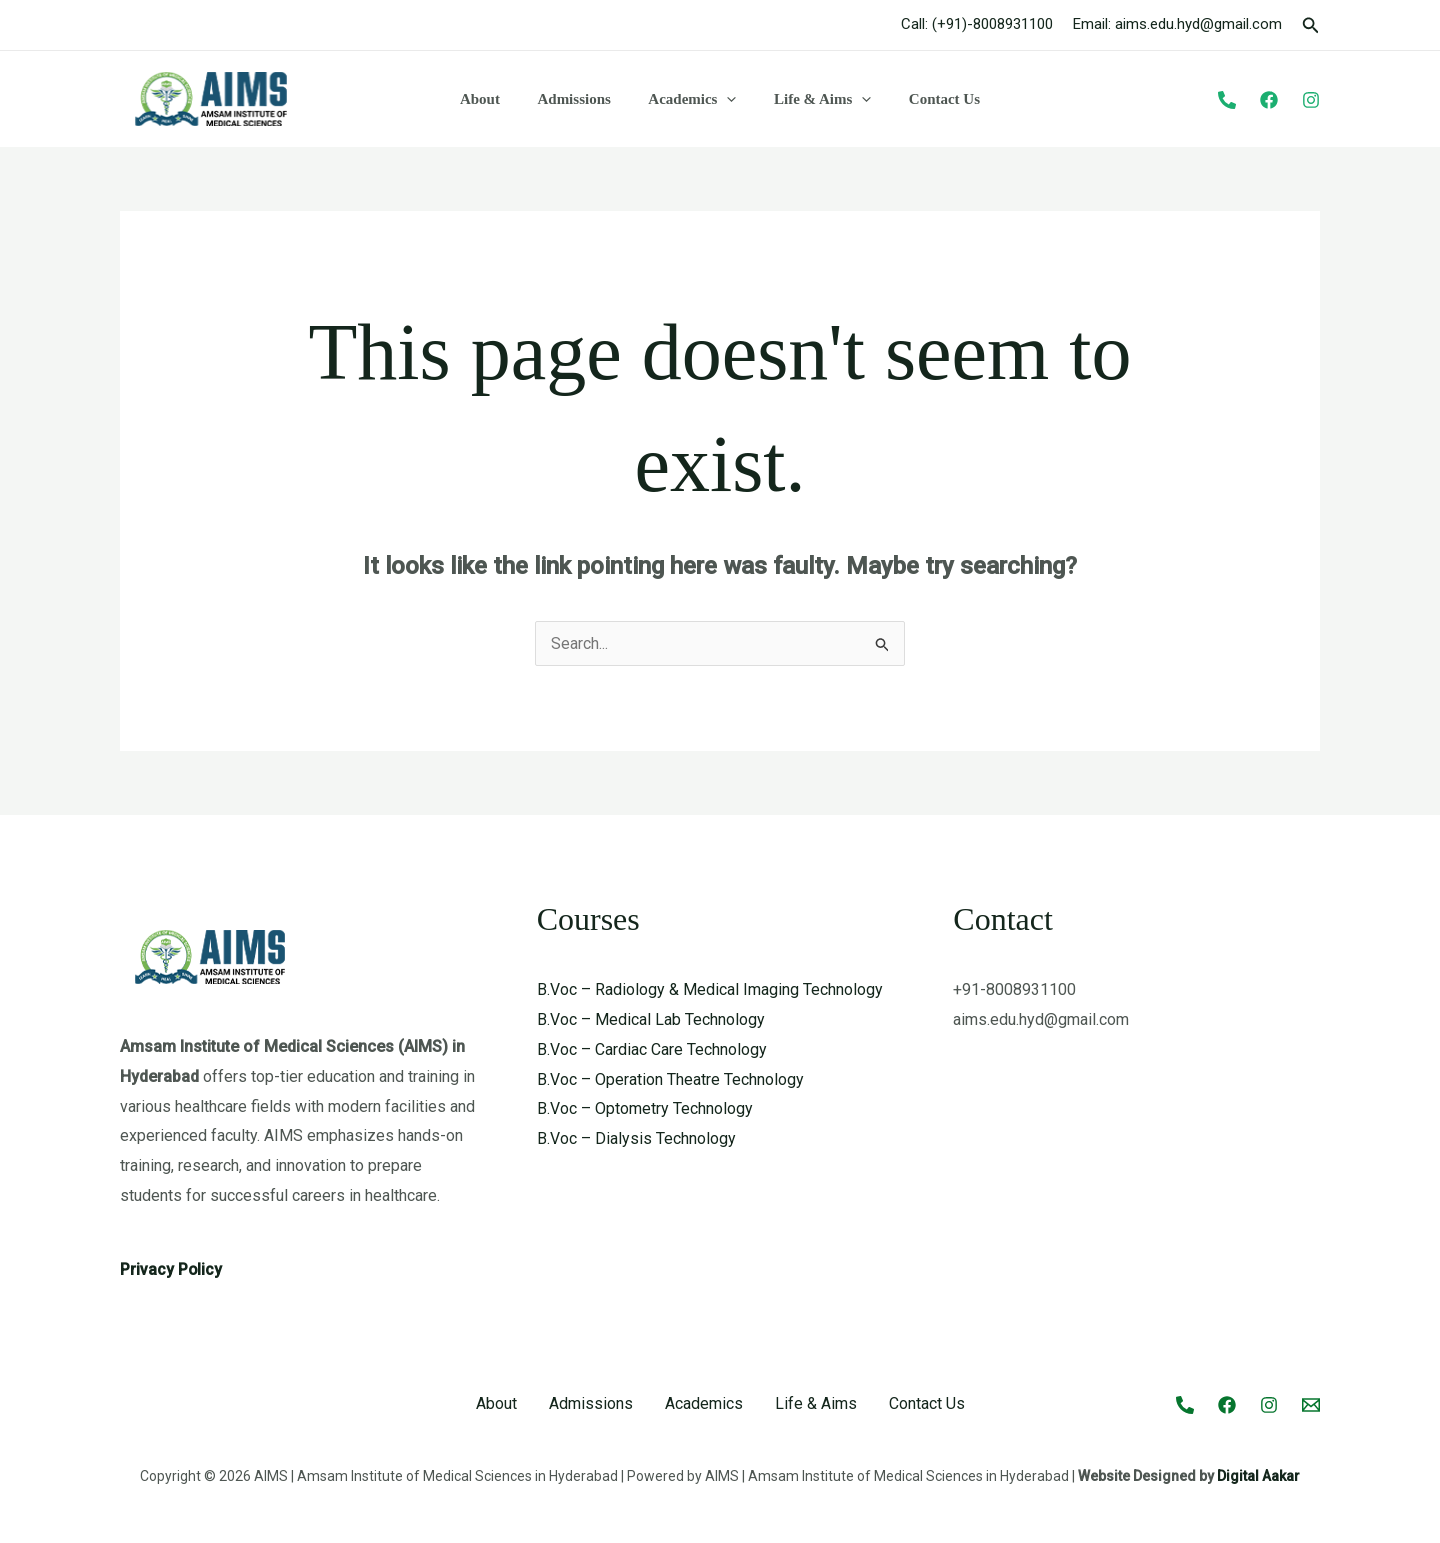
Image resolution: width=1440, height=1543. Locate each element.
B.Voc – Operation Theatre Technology (670, 1079)
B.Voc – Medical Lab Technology (651, 1019)
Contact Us (929, 99)
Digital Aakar (1258, 1476)
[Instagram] (1311, 100)
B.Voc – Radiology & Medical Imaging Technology (710, 989)
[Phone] (1227, 100)
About (495, 99)
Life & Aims (814, 99)
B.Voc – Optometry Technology (645, 1108)
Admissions (581, 99)
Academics (692, 99)
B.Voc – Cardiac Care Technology (652, 1049)
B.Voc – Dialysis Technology (636, 1138)
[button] (1311, 25)
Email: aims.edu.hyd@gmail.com (1177, 24)
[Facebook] (1269, 100)
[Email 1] (1311, 1405)
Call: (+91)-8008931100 (977, 24)
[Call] (1185, 1405)
